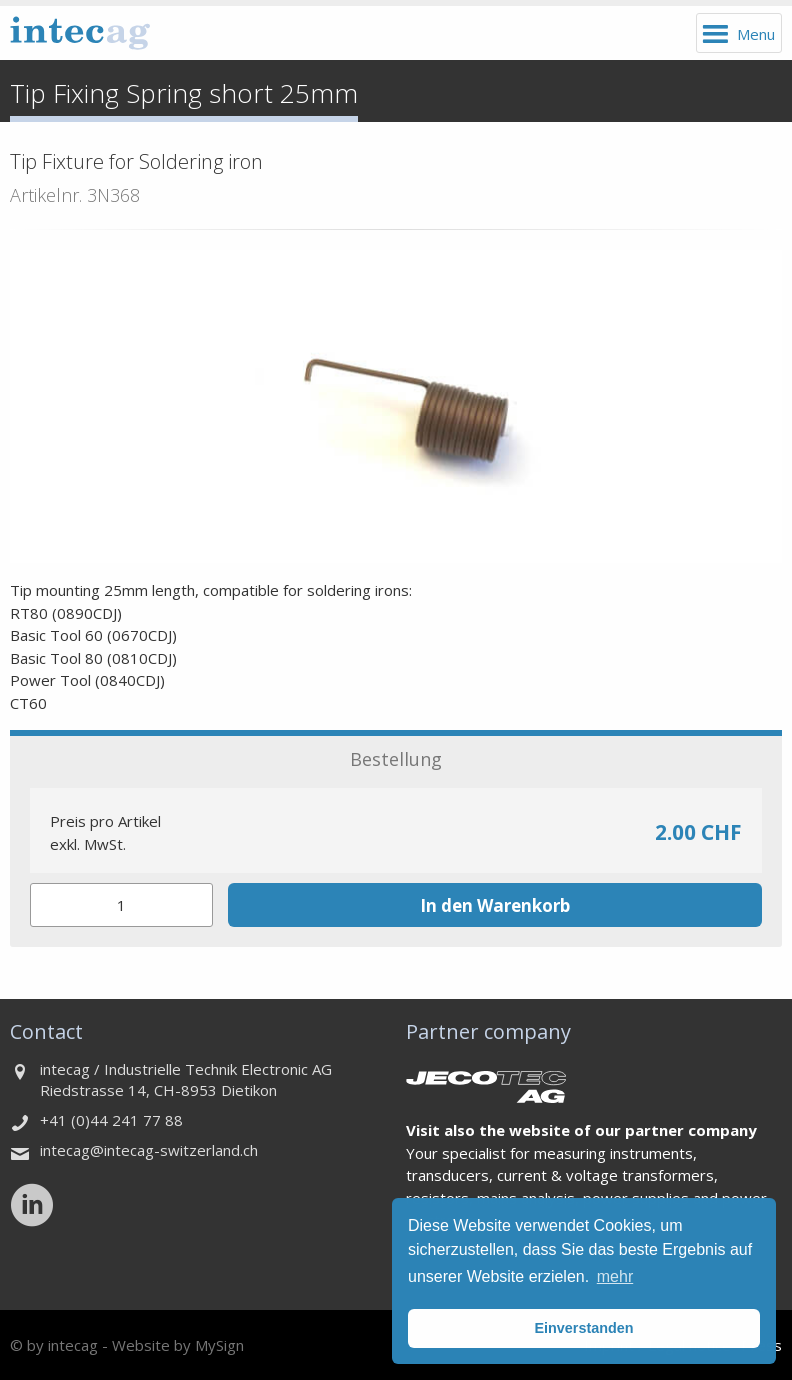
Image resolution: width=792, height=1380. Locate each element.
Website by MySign (178, 1345)
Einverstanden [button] (583, 1328)
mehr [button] (615, 1276)
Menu (756, 34)
